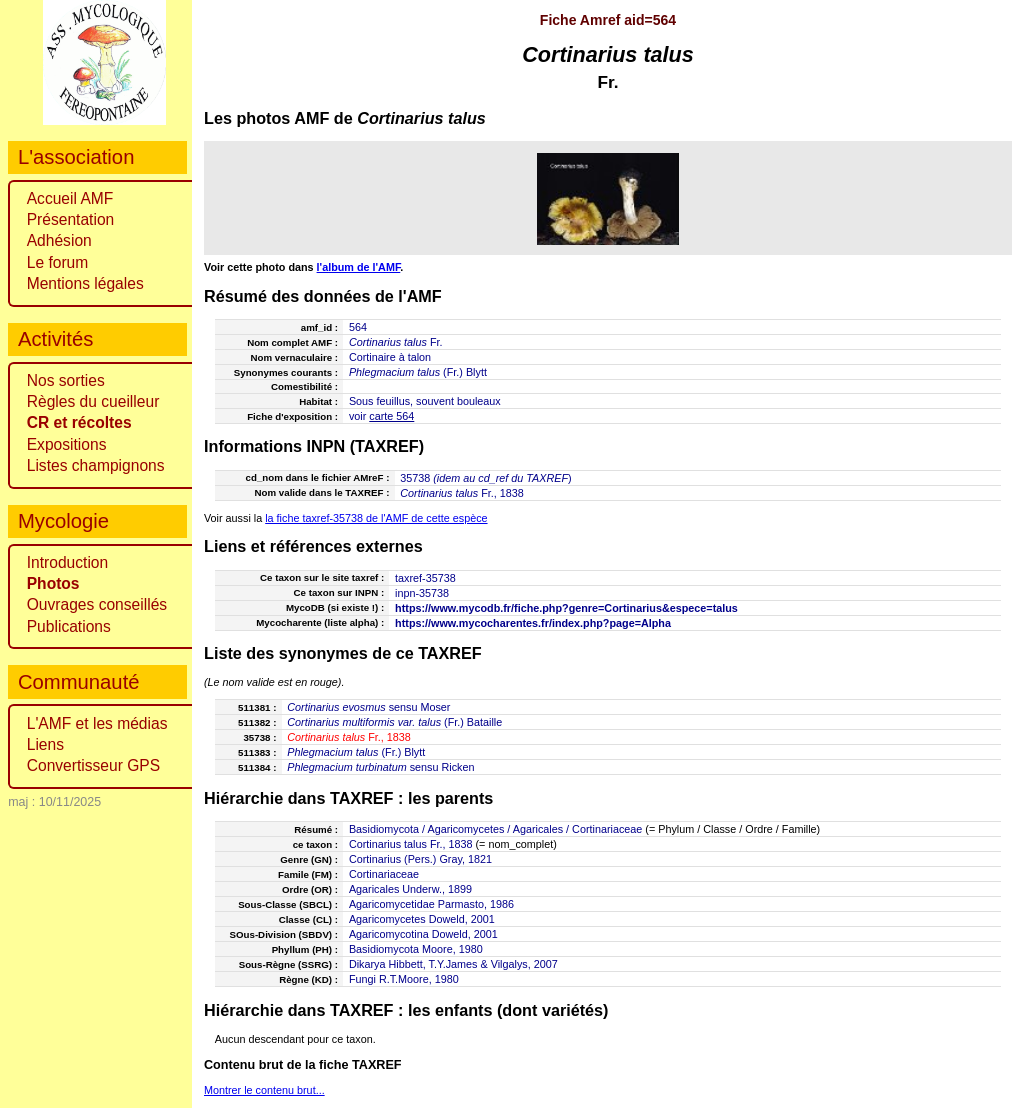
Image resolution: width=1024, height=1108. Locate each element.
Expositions (67, 444)
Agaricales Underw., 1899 (410, 889)
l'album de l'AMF (359, 267)
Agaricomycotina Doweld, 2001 (423, 934)
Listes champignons (96, 465)
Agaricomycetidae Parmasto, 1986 (431, 904)
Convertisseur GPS (93, 765)
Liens (45, 744)
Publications (69, 626)
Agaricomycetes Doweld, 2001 (422, 919)
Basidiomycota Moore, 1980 (416, 949)
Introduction (68, 562)
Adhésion (59, 240)
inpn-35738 (422, 593)
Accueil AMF (70, 198)
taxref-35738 (425, 578)
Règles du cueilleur (93, 401)
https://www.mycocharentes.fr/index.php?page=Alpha (533, 623)
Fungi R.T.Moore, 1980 (404, 979)
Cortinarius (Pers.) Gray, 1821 (420, 859)
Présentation (71, 219)
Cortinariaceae (384, 874)
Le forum (58, 262)
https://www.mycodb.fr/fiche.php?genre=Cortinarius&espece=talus (566, 608)
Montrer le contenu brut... (264, 1090)
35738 (415, 478)
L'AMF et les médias (97, 723)
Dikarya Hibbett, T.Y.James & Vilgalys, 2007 (453, 964)
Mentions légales (85, 283)
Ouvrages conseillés (97, 604)
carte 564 (391, 416)
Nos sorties (66, 380)
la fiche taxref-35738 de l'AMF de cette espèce (376, 518)
